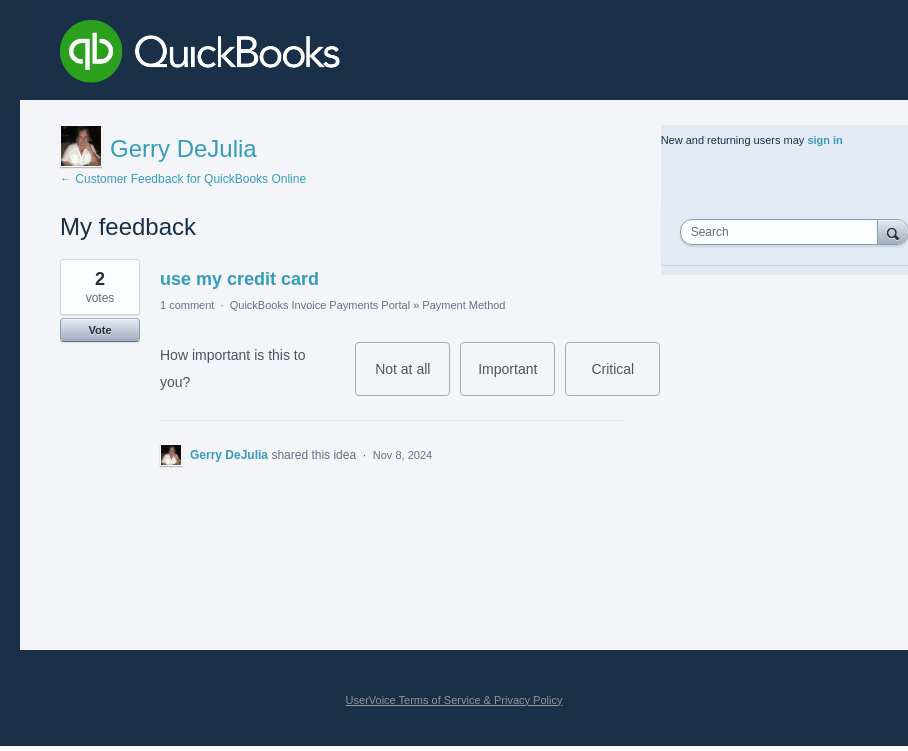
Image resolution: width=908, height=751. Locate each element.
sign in (824, 140)
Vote (99, 330)
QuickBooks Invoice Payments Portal (320, 305)
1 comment (187, 305)
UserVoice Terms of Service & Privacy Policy (454, 700)
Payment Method (463, 305)
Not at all (412, 378)
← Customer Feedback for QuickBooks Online (183, 179)
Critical (625, 378)
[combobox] (783, 232)
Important (516, 378)
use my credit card (239, 279)
